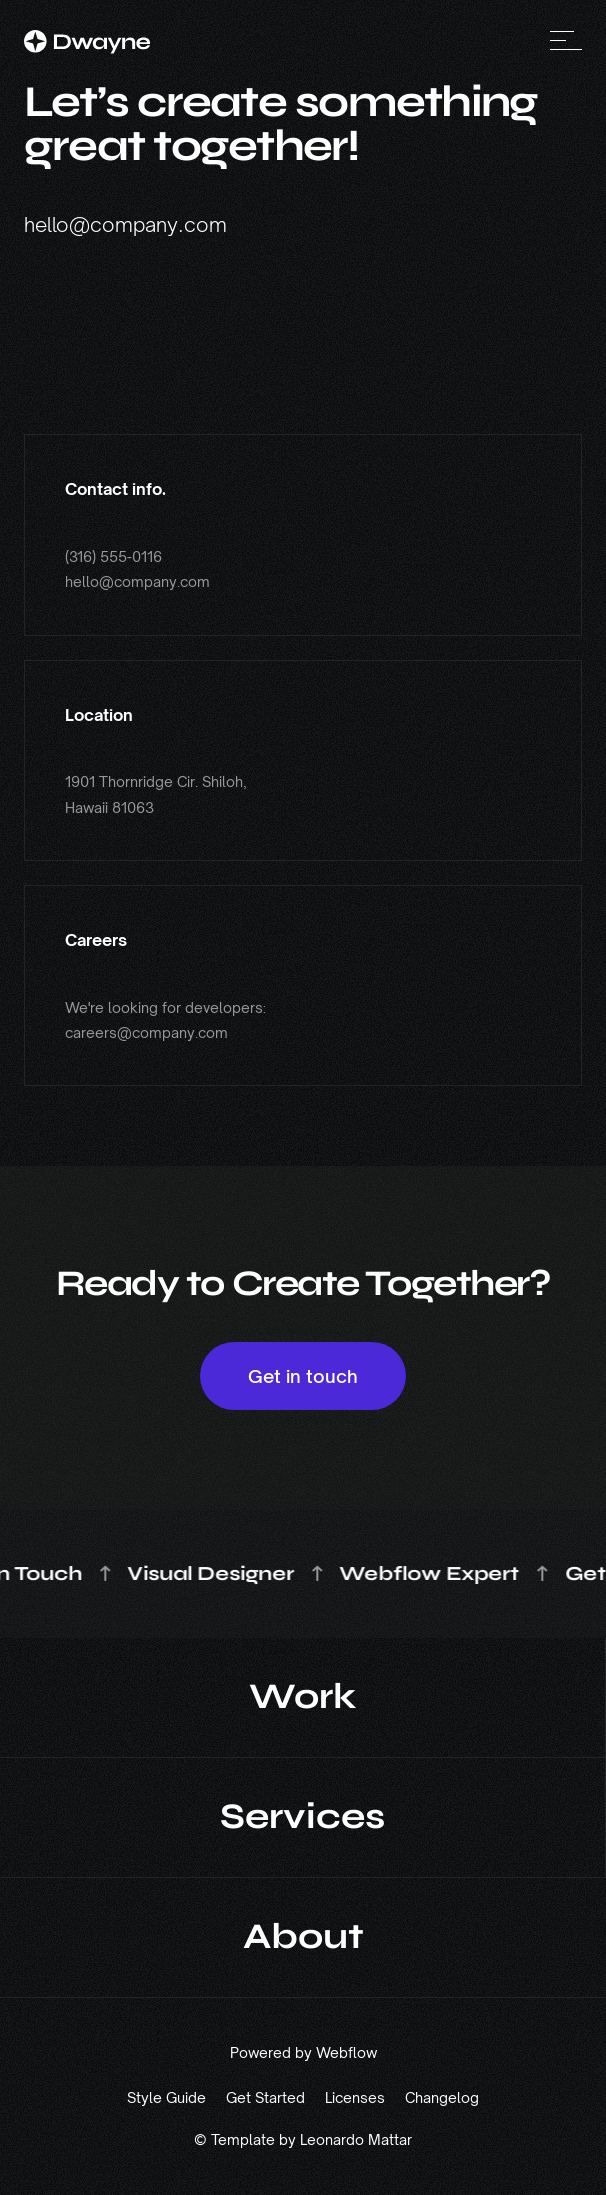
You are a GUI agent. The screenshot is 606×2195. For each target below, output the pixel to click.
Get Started (265, 2097)
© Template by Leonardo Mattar (303, 2140)
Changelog (442, 2097)
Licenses (355, 2097)
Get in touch (303, 1376)
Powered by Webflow (303, 2053)
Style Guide (166, 2097)
